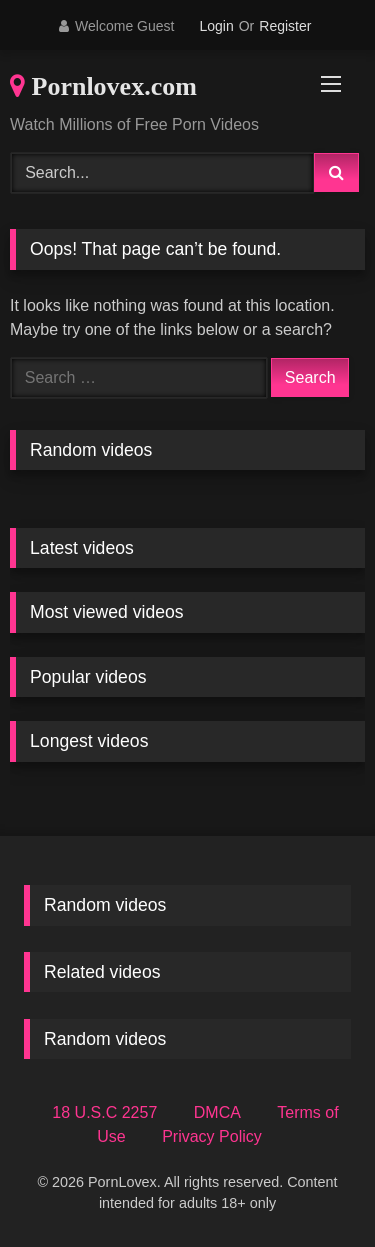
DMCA (217, 1112)
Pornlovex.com (103, 86)
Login (216, 26)
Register (285, 26)
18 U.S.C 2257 (104, 1112)
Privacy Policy (212, 1136)
